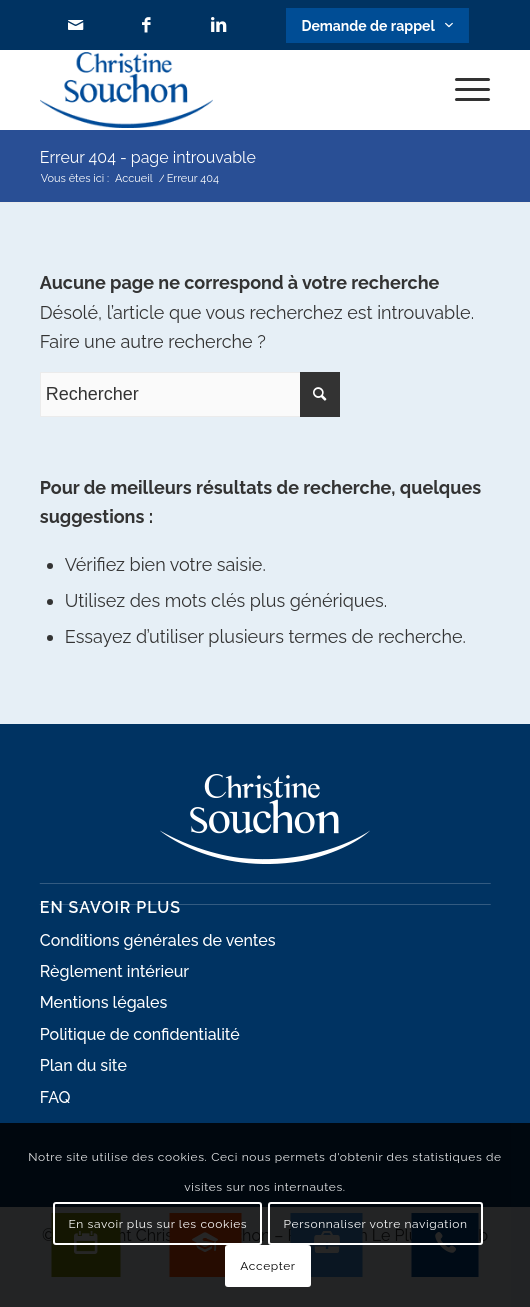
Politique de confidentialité (140, 1034)
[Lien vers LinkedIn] (219, 25)
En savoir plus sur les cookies (158, 1224)
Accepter (267, 1266)
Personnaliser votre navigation (376, 1224)
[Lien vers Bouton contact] (376, 26)
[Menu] (462, 90)
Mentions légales (104, 1002)
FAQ (55, 1097)
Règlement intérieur (114, 971)
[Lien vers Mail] (75, 25)
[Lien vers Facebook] (147, 25)
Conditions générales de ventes (158, 940)
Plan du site (83, 1065)
